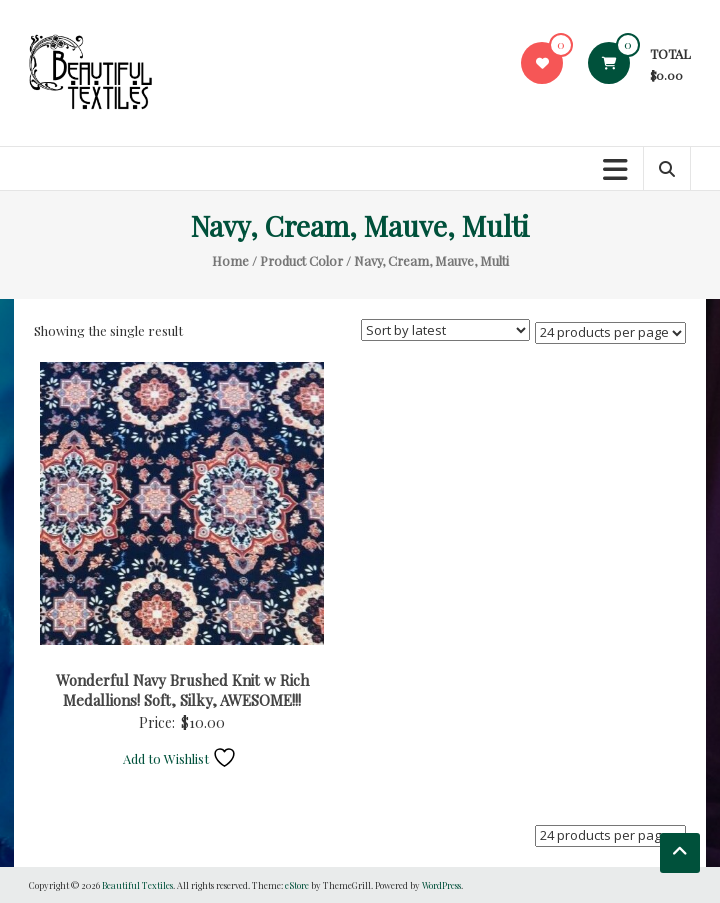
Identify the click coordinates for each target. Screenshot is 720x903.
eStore (297, 885)
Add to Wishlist (180, 758)
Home (230, 260)
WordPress (441, 885)
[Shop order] (445, 330)
